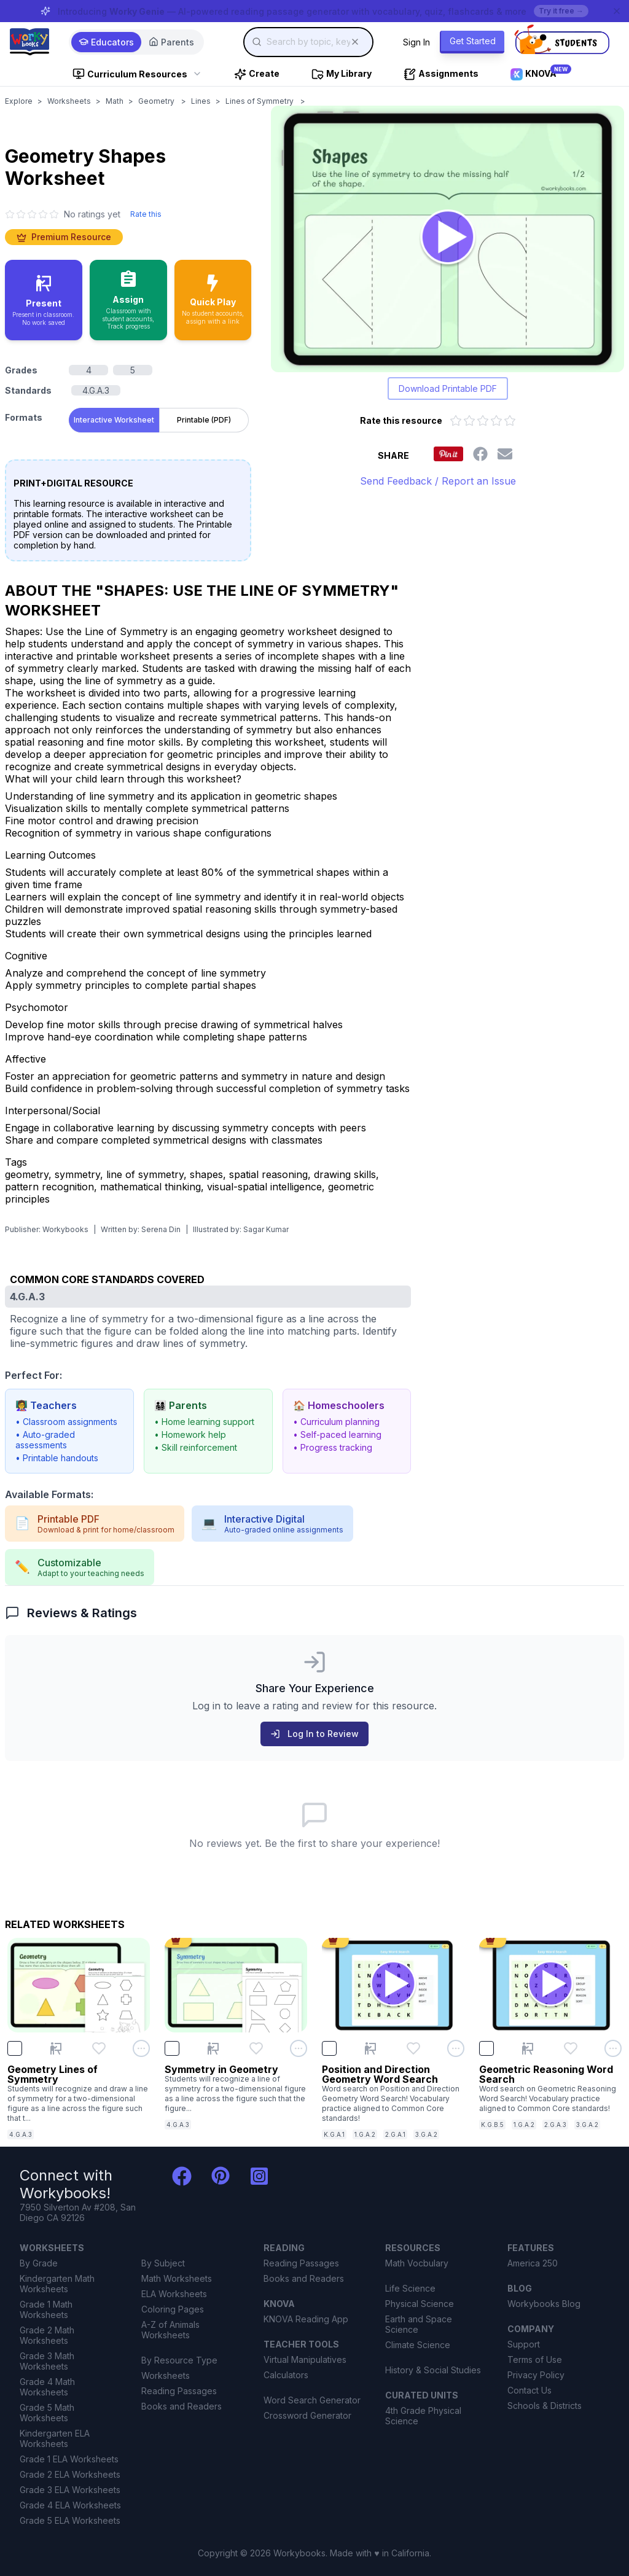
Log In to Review (314, 1733)
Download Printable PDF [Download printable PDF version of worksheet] (448, 388)
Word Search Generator (312, 2400)
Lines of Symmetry (260, 101)
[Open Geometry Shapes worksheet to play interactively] (447, 239)
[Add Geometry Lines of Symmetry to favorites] (99, 2048)
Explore (19, 101)
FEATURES (530, 2247)
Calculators (286, 2375)
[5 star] (54, 214)
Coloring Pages (172, 2309)
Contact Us (529, 2390)
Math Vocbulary (416, 2263)
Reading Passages (179, 2391)
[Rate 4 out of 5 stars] (496, 421)
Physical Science (419, 2303)
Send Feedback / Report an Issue (438, 481)
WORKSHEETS (52, 2247)
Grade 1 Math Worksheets (46, 2309)
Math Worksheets (176, 2278)
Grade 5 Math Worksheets (47, 2412)
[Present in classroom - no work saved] (43, 300)
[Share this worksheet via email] (505, 454)
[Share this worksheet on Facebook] (480, 454)
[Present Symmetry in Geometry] (213, 2048)
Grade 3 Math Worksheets (47, 2361)
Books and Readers (181, 2406)
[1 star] (10, 214)
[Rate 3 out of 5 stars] (483, 421)
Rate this (146, 214)
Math (114, 101)
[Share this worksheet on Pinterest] (448, 454)
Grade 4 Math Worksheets (47, 2386)
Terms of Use (534, 2359)
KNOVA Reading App (306, 2319)
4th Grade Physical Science (423, 2415)
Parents (171, 42)
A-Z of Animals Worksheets (170, 2329)
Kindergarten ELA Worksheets (55, 2438)
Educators (106, 42)
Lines (201, 101)
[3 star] (32, 214)
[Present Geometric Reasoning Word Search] (527, 2048)
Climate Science (417, 2345)
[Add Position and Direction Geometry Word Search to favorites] (413, 2048)
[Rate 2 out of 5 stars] (469, 421)
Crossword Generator (307, 2415)
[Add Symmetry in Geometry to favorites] (256, 2048)
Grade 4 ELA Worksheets (70, 2505)
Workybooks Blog (543, 2303)
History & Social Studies (433, 2370)
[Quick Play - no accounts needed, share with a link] (213, 300)
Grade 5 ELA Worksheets (70, 2520)
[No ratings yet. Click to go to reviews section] (62, 214)
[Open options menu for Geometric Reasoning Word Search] (613, 2048)
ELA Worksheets (174, 2294)
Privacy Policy (536, 2375)
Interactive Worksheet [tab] (114, 419)
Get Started (473, 41)
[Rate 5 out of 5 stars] (510, 421)
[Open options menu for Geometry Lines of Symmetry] (141, 2048)
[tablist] (158, 417)
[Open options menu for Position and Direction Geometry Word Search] (455, 2048)
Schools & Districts (544, 2405)
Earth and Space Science (418, 2324)
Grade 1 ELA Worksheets (69, 2459)
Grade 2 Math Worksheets (47, 2335)
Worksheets (69, 101)
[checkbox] (14, 2048)
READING (284, 2247)
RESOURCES (412, 2247)
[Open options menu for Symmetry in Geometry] (298, 2048)
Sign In (416, 42)
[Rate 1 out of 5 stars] (456, 421)
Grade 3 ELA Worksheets (70, 2489)
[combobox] (308, 41)
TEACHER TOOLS (301, 2344)
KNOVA (279, 2303)
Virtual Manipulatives (305, 2359)
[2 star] (21, 214)
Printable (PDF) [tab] (204, 419)
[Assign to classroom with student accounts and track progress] (128, 300)
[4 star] (43, 214)
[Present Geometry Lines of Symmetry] (56, 2048)
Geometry (157, 101)
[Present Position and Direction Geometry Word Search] (370, 2048)
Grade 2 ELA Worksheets (70, 2474)
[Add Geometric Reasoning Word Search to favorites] (570, 2048)
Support (523, 2344)
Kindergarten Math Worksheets (57, 2283)
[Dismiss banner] (616, 11)
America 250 (532, 2263)
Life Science (410, 2288)
